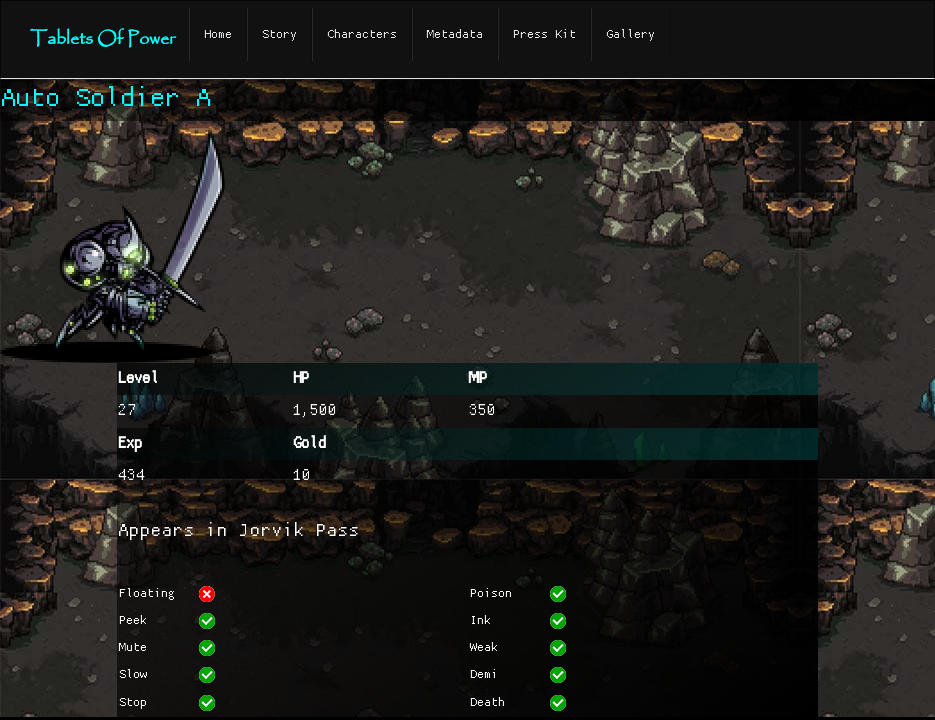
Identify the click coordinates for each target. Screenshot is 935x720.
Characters (362, 34)
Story (279, 34)
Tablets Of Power (102, 39)
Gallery (630, 34)
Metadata (455, 34)
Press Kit (544, 34)
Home (218, 34)
